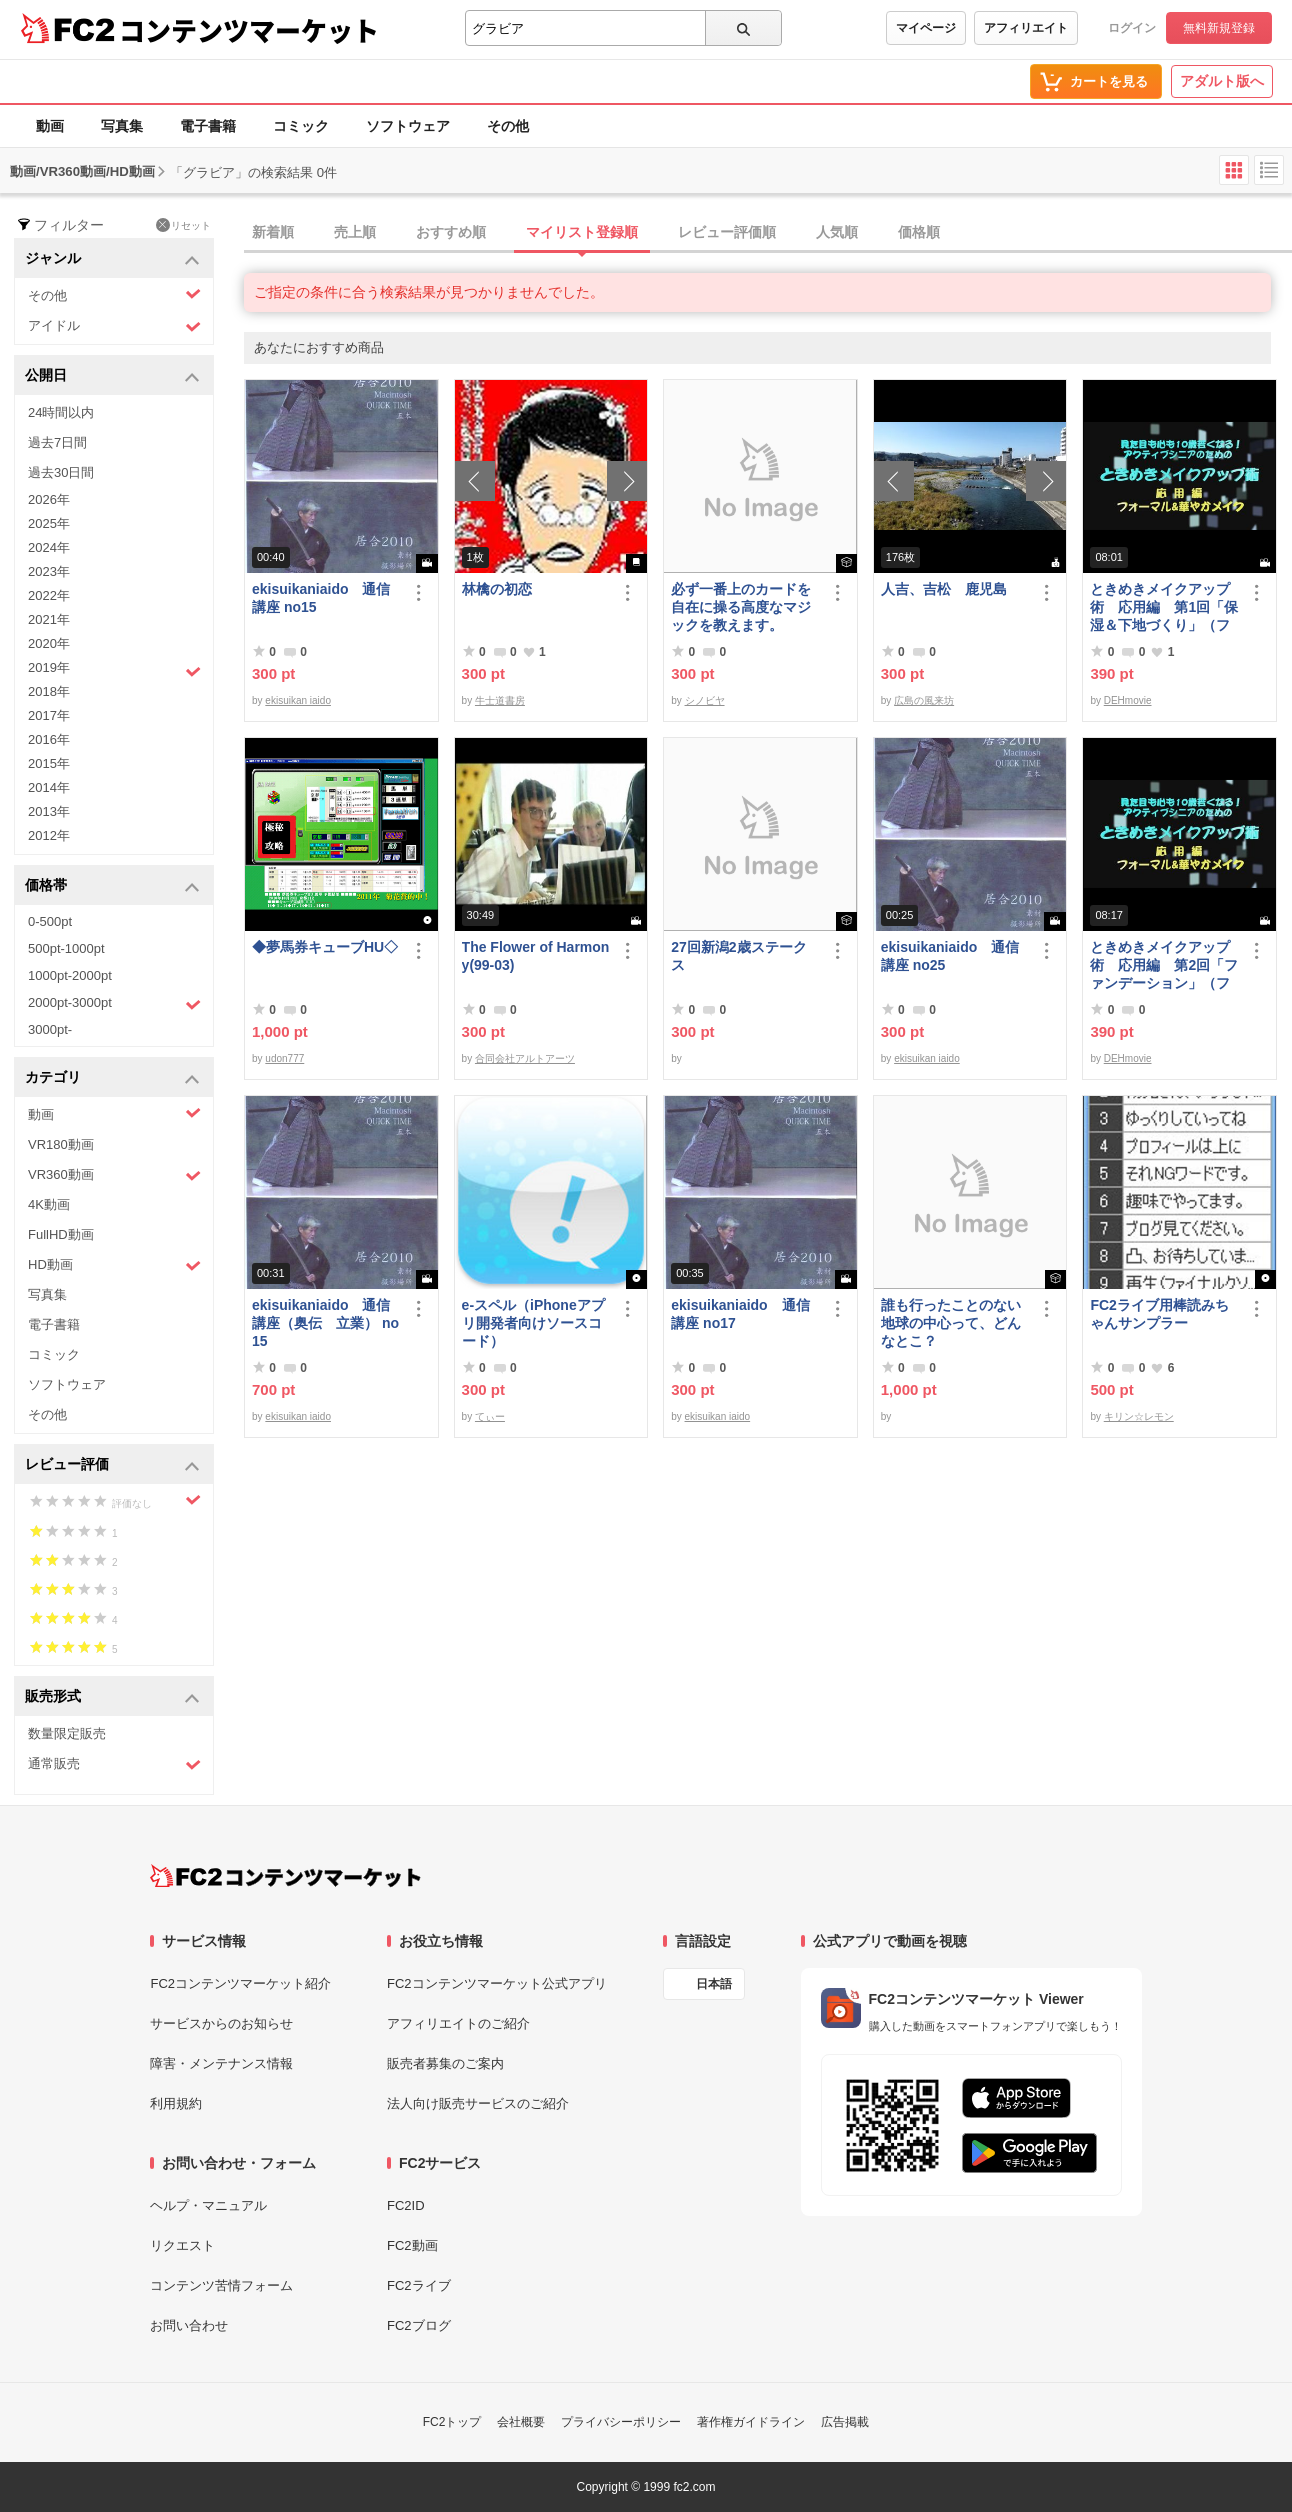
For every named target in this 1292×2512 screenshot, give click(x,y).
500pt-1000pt (66, 948)
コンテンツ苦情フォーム (221, 2285)
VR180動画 (61, 1144)
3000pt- (50, 1029)
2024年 (49, 547)
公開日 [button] (112, 376)
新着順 (273, 232)
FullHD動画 (61, 1234)
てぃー (490, 1416)
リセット (183, 225)
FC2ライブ (419, 2285)
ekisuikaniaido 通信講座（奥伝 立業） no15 (325, 1323)
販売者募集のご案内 (445, 2063)
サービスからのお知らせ (221, 2023)
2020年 (49, 643)
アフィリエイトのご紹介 (458, 2023)
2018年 (49, 691)
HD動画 (114, 1265)
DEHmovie (1128, 700)
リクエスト (182, 2245)
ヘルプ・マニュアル (208, 2205)
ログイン (1132, 28)
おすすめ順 (451, 232)
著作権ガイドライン (751, 2422)
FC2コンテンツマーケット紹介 (240, 1983)
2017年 (49, 715)
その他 (508, 126)
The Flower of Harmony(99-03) (536, 956)
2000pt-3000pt (114, 1004)
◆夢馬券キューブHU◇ (326, 947)
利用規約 (176, 2103)
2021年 (49, 619)
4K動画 (49, 1204)
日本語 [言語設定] (714, 1984)
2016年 (49, 739)
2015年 (49, 763)
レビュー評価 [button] (112, 1465)
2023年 (49, 571)
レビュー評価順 (727, 232)
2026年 (49, 499)
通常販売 (114, 1764)
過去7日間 (57, 442)
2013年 (49, 811)
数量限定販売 (67, 1733)
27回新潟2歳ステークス (738, 956)
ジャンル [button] (112, 259)
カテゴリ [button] (112, 1078)
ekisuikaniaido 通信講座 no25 (950, 956)
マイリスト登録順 (582, 232)
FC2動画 (412, 2245)
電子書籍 (208, 126)
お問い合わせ (189, 2325)
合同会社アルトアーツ (525, 1058)
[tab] (768, 233)
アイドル (114, 326)
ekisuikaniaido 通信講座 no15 (321, 598)
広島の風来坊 (924, 700)
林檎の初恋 (497, 589)
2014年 (49, 787)
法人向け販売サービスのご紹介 (478, 2103)
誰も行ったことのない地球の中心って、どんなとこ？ (951, 1323)
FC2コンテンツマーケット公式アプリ (497, 1983)
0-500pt (50, 921)
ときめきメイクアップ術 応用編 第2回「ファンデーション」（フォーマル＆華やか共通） (1164, 965)
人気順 (837, 232)
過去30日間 (61, 472)
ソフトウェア (408, 126)
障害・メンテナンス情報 (221, 2063)
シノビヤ (705, 700)
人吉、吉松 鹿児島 (944, 589)
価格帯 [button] (112, 886)
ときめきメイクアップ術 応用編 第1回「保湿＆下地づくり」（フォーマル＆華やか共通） (1164, 607)
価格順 (919, 232)
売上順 (355, 232)
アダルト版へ (1222, 81)
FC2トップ (452, 2422)
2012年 (49, 835)
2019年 (114, 670)
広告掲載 (845, 2422)
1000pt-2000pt (70, 975)
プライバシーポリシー (621, 2422)
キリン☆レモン (1139, 1416)
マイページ (926, 28)
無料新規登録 (1219, 28)
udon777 (284, 1058)
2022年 (49, 595)
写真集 (122, 126)
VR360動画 (114, 1175)
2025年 (49, 523)
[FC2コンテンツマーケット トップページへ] (285, 1876)
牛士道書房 (500, 700)
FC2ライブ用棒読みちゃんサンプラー (1159, 1314)
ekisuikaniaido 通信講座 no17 (740, 1314)
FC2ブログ (419, 2325)
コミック (301, 126)
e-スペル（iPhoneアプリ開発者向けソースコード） (533, 1323)
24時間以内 (61, 412)
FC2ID (406, 2205)
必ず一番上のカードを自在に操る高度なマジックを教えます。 (741, 607)
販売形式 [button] (112, 1697)
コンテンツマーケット (249, 30)
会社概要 (521, 2422)
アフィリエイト (1026, 28)
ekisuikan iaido (298, 700)
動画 (50, 126)
